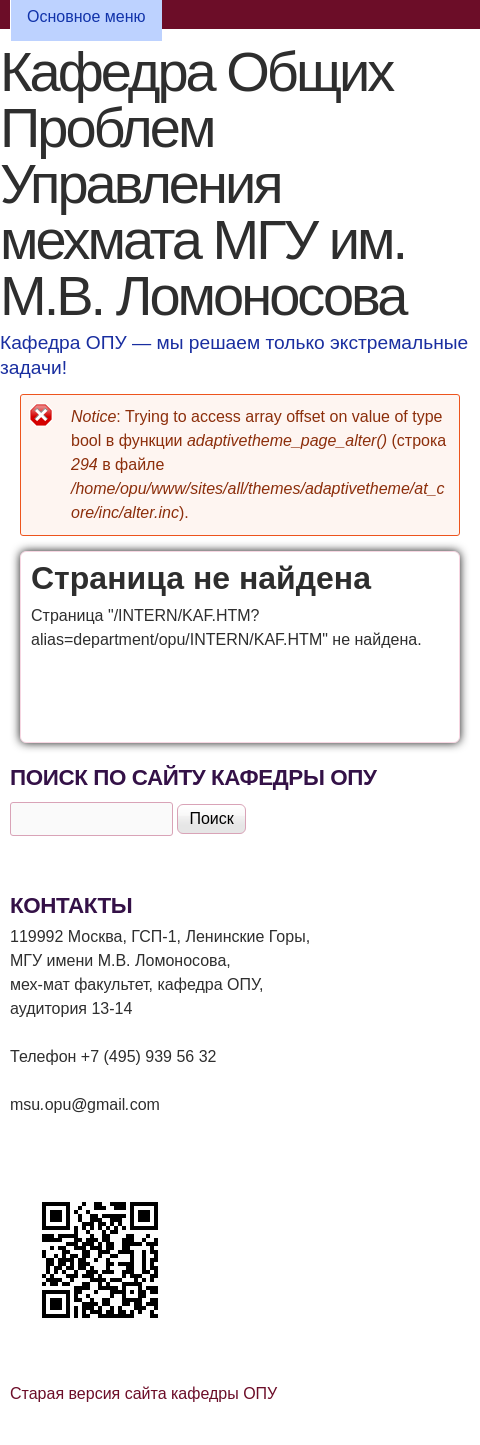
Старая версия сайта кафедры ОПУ (143, 1393)
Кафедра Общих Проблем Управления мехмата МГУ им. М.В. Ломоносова (202, 183)
